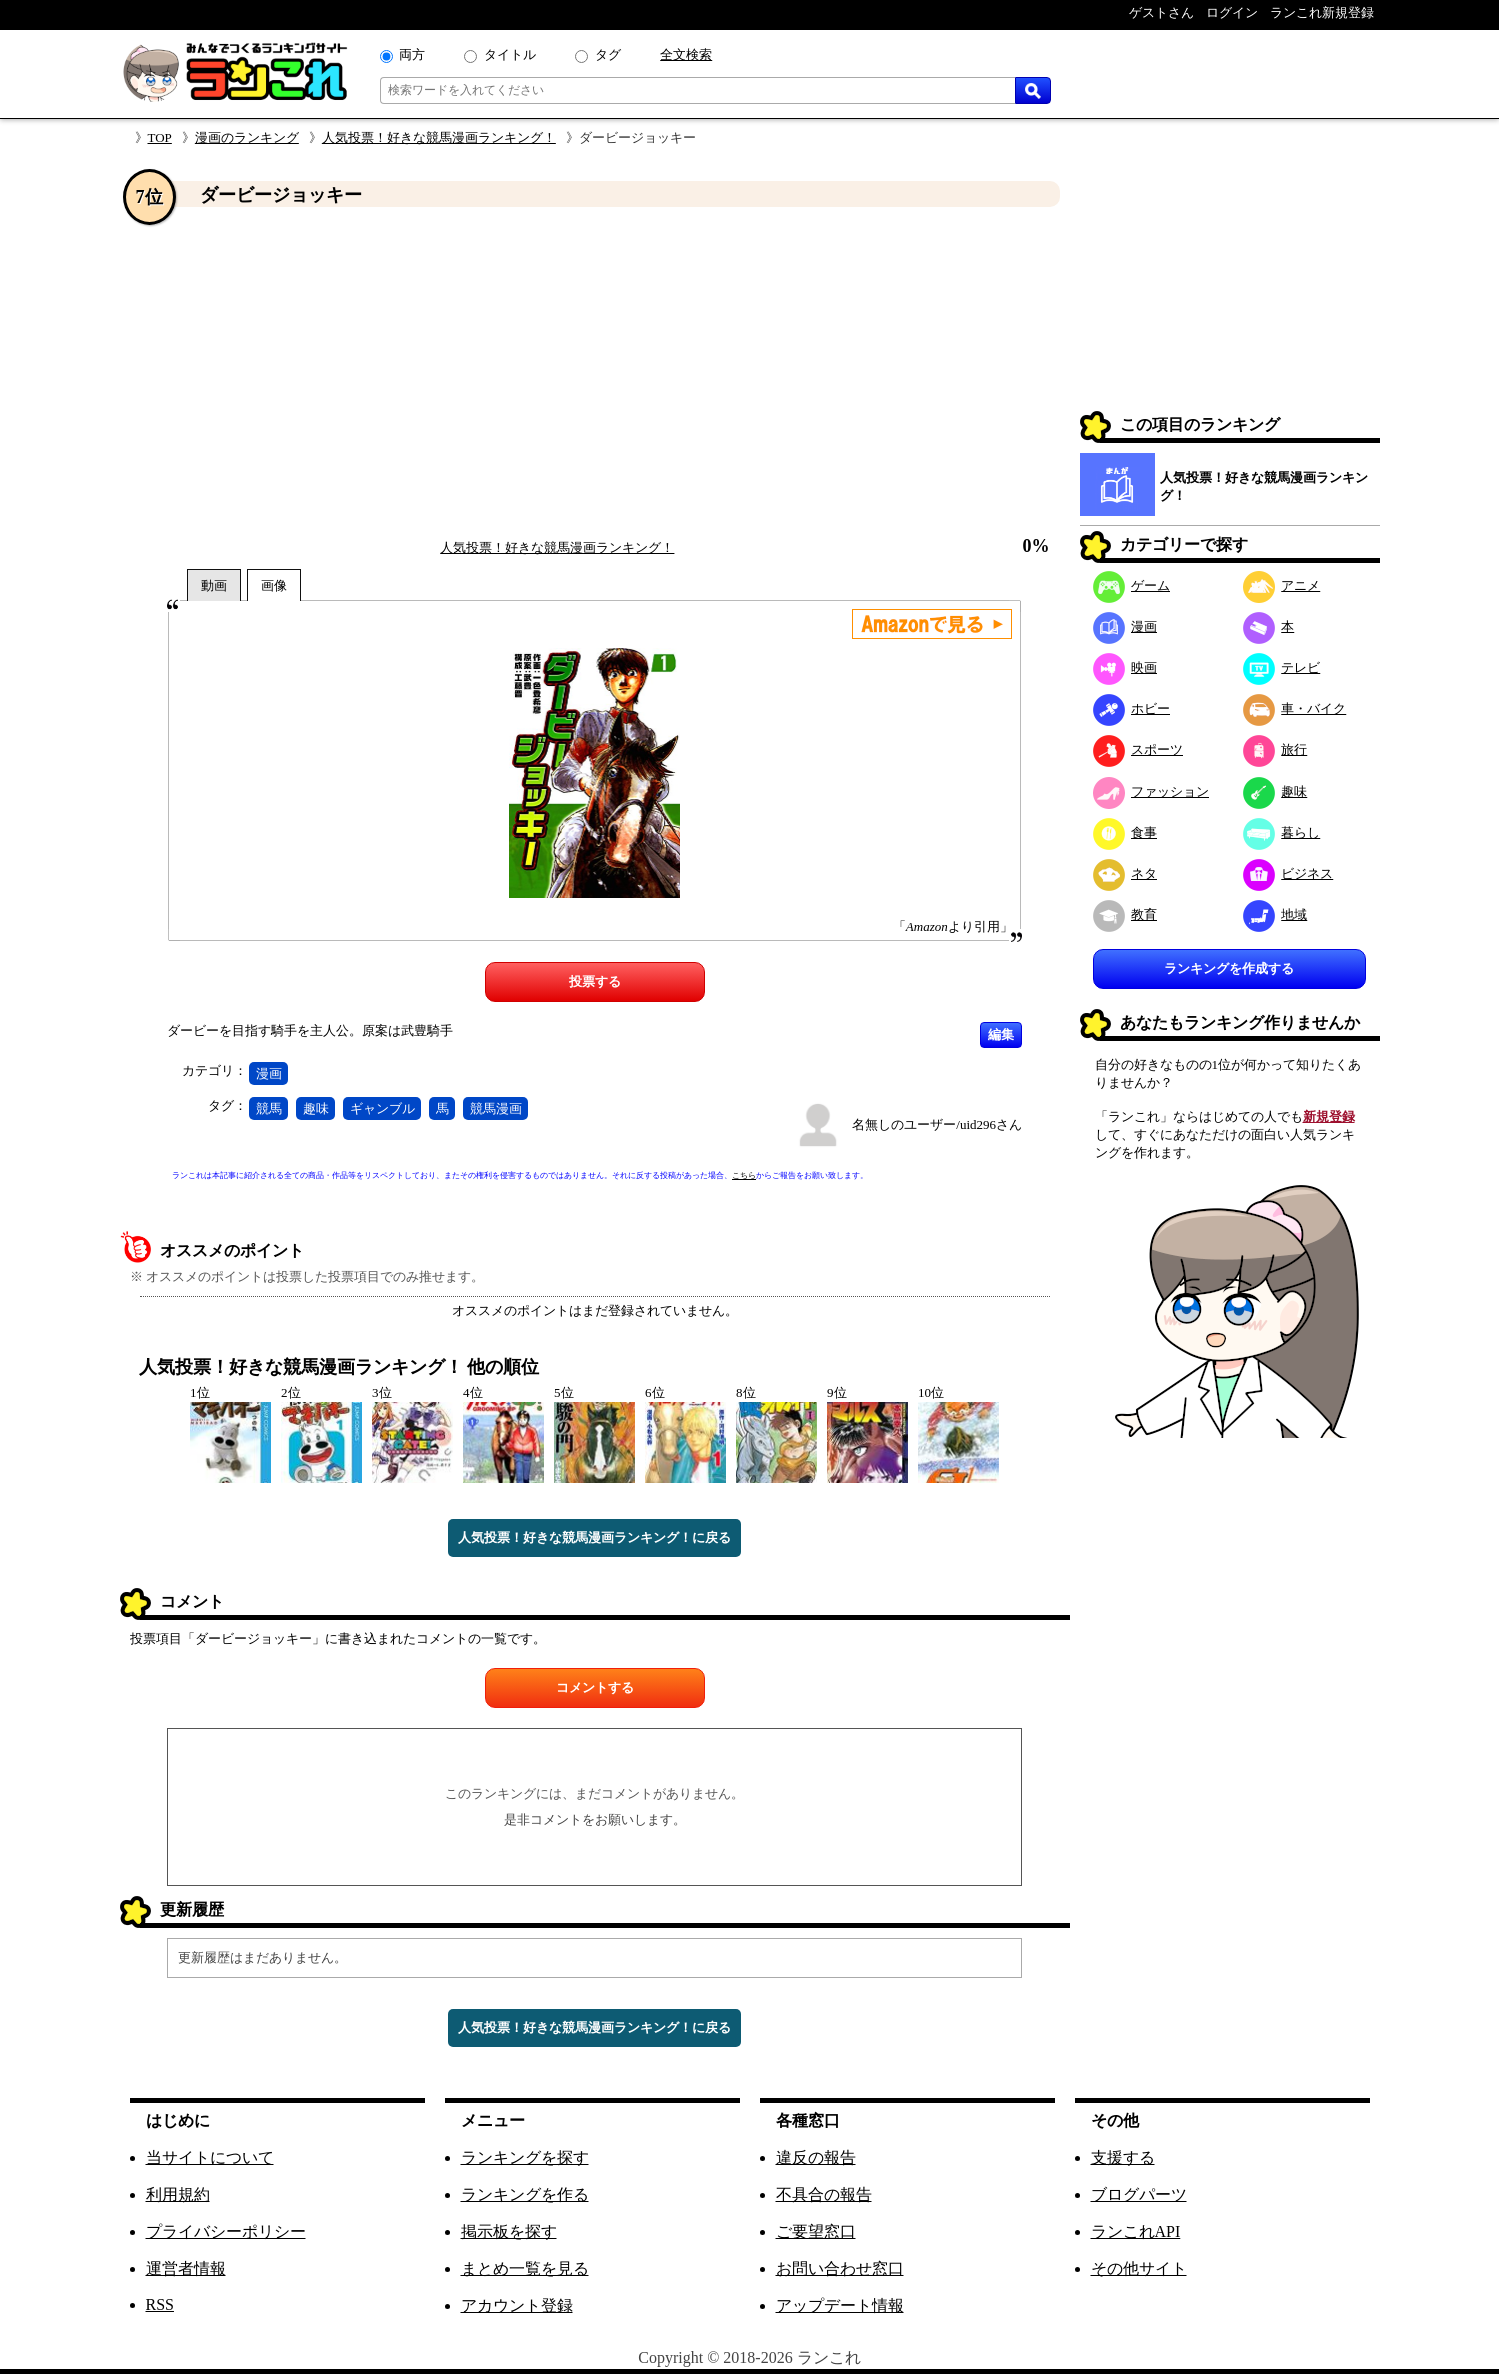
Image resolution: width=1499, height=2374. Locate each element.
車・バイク (1295, 708)
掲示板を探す (509, 2231)
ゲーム (1132, 585)
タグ (608, 54)
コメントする (595, 1687)
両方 (412, 54)
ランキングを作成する (1229, 968)
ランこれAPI (1136, 2231)
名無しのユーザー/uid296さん (937, 1124)
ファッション (1151, 791)
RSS (160, 2304)
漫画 (269, 1073)
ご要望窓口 (816, 2231)
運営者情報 (186, 2268)
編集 (1001, 1034)
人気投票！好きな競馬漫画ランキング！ (439, 137)
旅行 (1275, 749)
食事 (1125, 832)
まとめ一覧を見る (525, 2268)
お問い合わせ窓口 (840, 2268)
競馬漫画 (496, 1108)
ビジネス (1288, 873)
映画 (1125, 667)
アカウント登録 (517, 2305)
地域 (1275, 914)
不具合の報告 (824, 2194)
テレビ (1282, 667)
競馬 (269, 1108)
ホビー (1132, 708)
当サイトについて (210, 2157)
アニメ (1282, 585)
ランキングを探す (525, 2157)
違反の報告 (816, 2157)
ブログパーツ (1139, 2194)
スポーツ (1138, 749)
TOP (160, 137)
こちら (744, 1175)
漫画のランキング (247, 137)
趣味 (316, 1108)
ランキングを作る (525, 2194)
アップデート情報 (840, 2305)
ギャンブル (382, 1108)
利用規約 (178, 2194)
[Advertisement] (595, 373)
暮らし (1282, 832)
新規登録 (1329, 1116)
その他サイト (1139, 2268)
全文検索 (686, 54)
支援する (1123, 2157)
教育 (1125, 914)
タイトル (510, 54)
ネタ (1125, 873)
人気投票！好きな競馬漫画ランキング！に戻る (594, 1537)
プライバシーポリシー (226, 2231)
